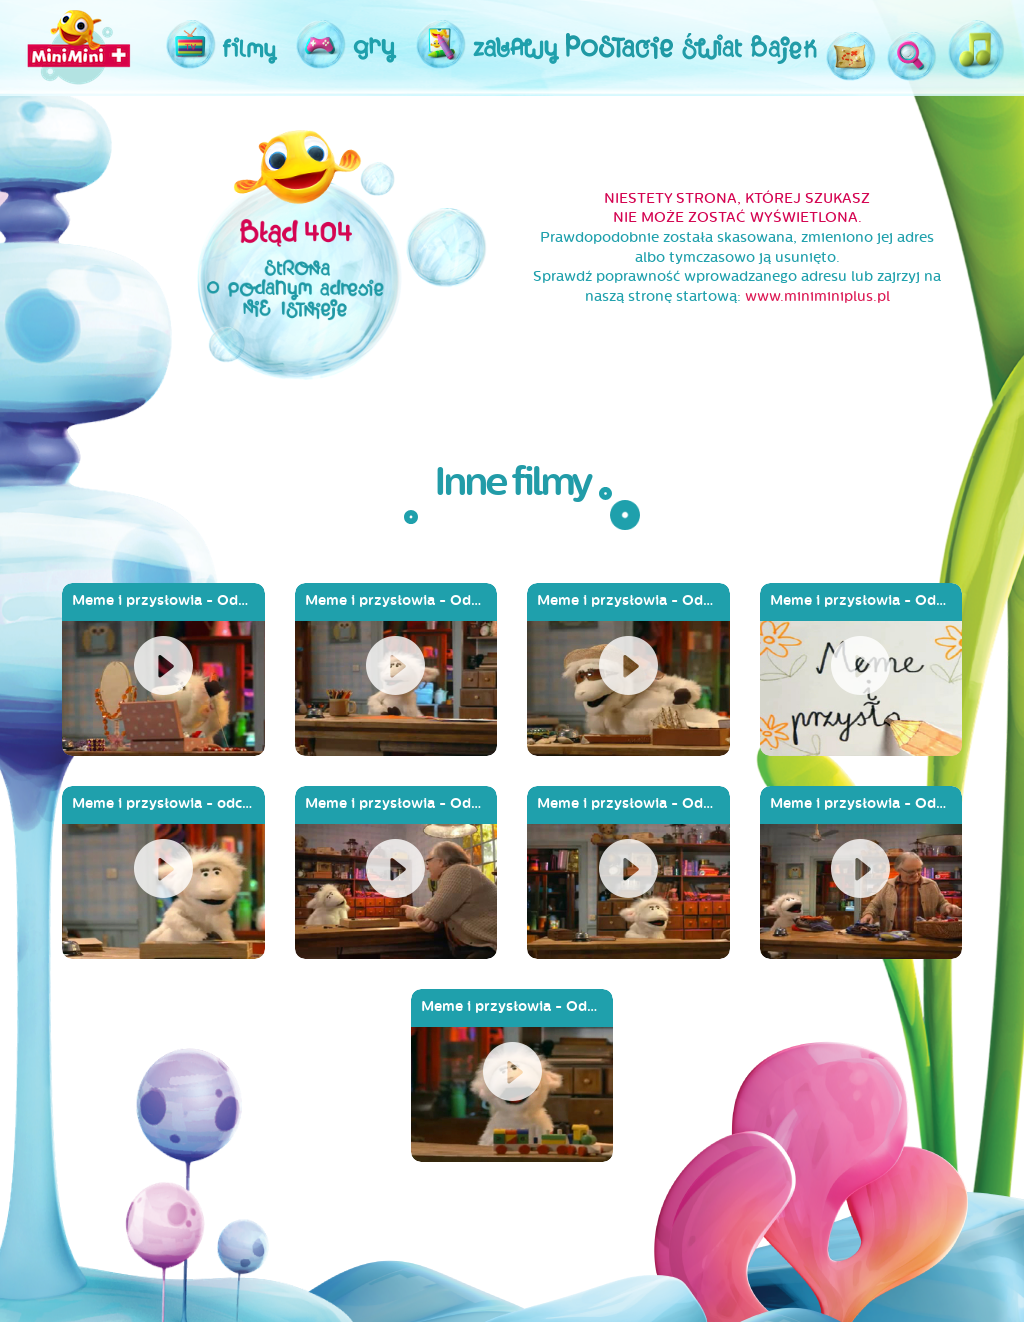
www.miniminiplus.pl (817, 296)
